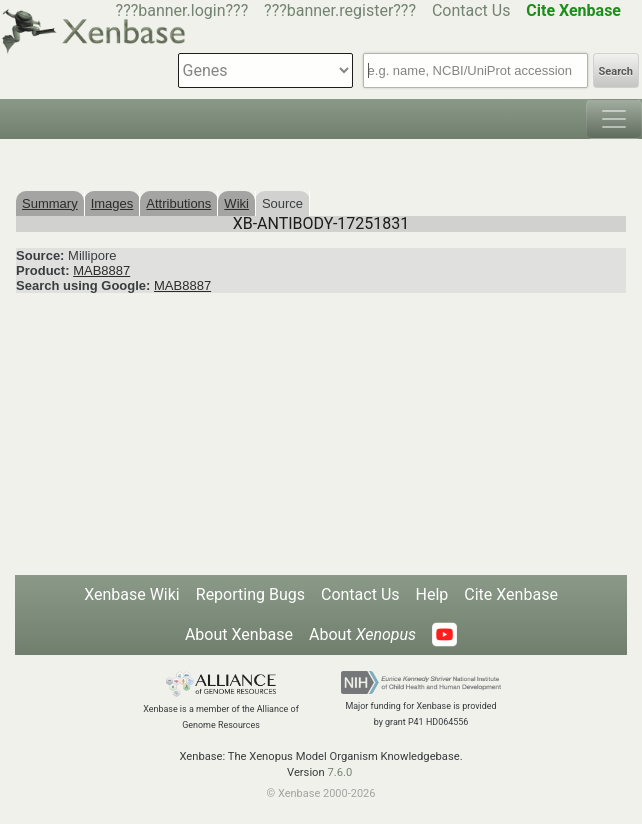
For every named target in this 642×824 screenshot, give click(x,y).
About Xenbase (239, 634)
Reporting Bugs (250, 594)
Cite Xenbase (511, 594)
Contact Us (471, 10)
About (362, 634)
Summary (50, 203)
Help (432, 594)
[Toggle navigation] (614, 119)
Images (112, 203)
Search (616, 71)
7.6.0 (339, 772)
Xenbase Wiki (132, 594)
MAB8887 (101, 270)
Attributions (178, 203)
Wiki (236, 203)
